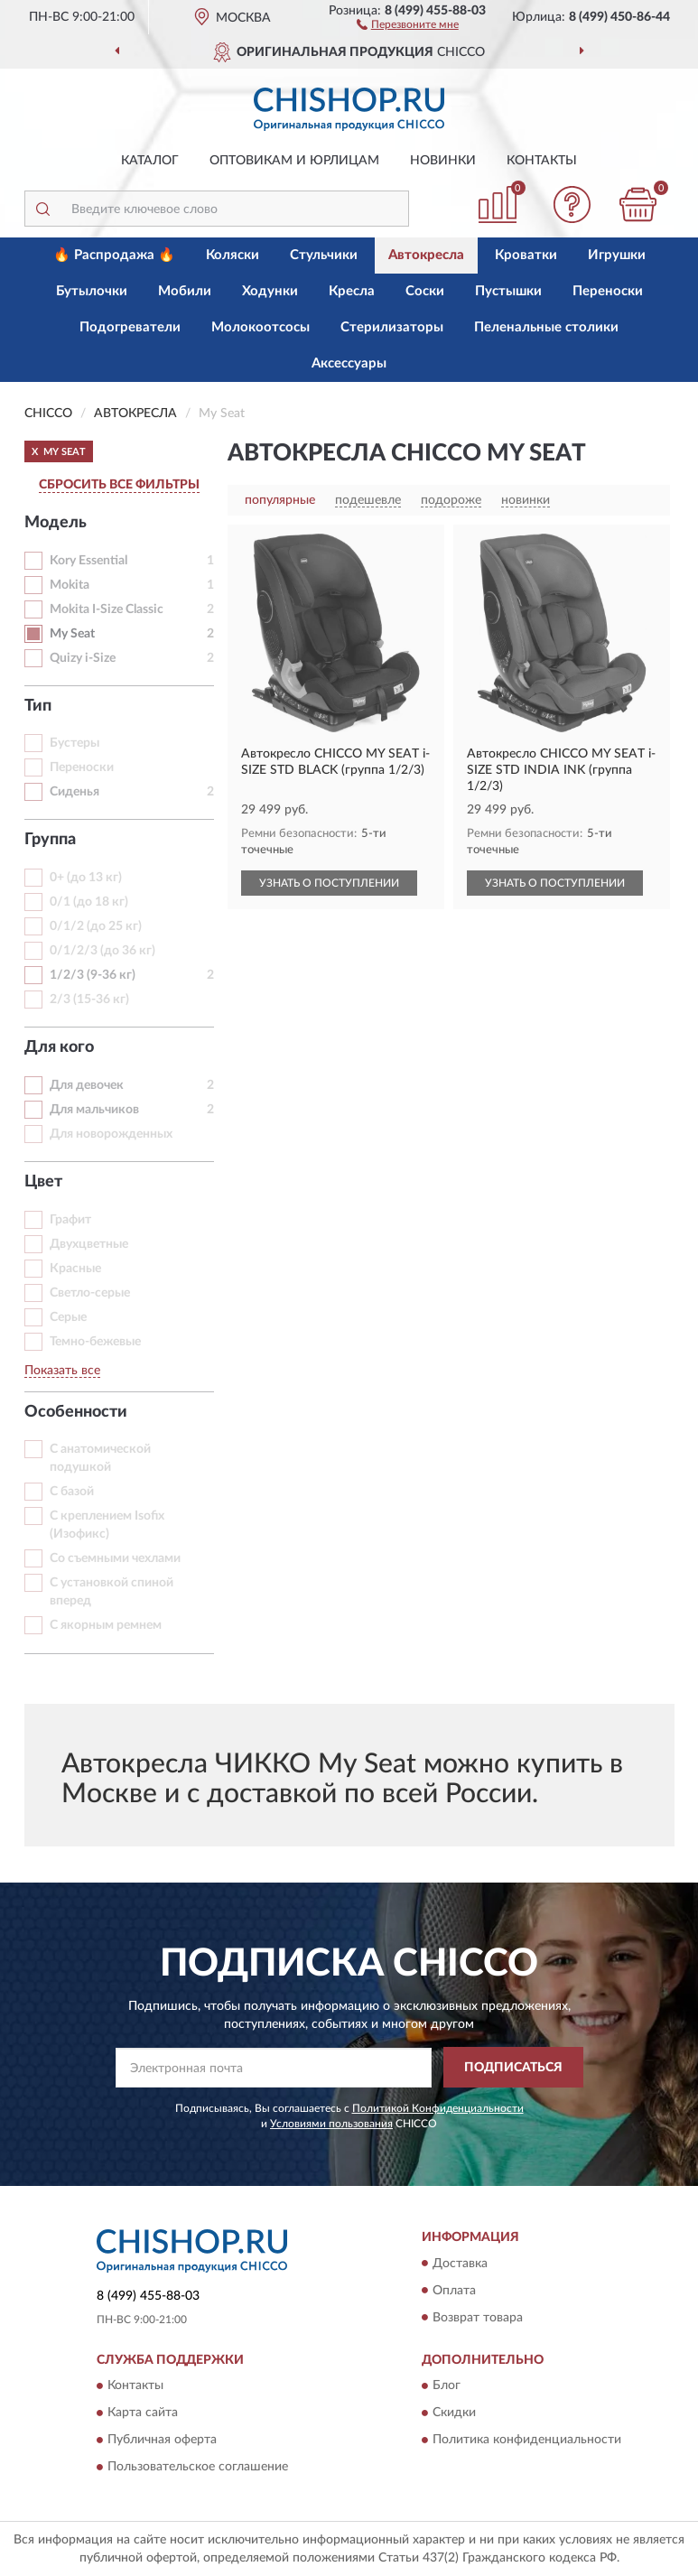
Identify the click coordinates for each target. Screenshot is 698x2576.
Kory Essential (88, 560)
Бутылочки (91, 291)
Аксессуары (349, 363)
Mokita (69, 585)
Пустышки (508, 291)
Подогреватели (130, 327)
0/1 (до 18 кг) (89, 902)
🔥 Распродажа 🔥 (114, 255)
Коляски (232, 255)
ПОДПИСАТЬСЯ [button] (513, 2067)
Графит (70, 1220)
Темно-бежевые (95, 1341)
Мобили (184, 291)
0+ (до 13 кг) (86, 877)
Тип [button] (37, 706)
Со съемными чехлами (115, 1558)
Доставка (460, 2263)
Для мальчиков (94, 1109)
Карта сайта (142, 2412)
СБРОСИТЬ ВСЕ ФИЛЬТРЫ (119, 485)
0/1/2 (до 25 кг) (96, 926)
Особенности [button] (75, 1412)
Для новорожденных (111, 1134)
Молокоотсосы (260, 327)
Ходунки (270, 291)
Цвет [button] (43, 1182)
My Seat (72, 634)
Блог (447, 2385)
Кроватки (526, 255)
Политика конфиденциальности (527, 2439)
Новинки (443, 160)
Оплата (454, 2290)
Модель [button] (55, 523)
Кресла (352, 291)
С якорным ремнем (106, 1625)
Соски (424, 291)
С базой (72, 1491)
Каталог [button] (150, 160)
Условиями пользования (331, 2123)
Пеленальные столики (546, 327)
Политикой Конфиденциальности (438, 2108)
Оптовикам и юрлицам (294, 160)
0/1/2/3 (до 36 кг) (102, 950)
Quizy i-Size (83, 658)
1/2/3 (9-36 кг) (92, 975)
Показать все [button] (62, 1370)
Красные (75, 1268)
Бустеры (74, 743)
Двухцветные (89, 1244)
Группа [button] (50, 840)
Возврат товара (478, 2317)
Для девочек (87, 1085)
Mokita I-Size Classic (106, 609)
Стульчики (324, 255)
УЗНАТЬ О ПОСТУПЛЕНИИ (329, 883)
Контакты (542, 160)
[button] (408, 23)
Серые (68, 1317)
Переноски (607, 291)
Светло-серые (90, 1293)
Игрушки (617, 255)
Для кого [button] (59, 1047)
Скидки (454, 2412)
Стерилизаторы (391, 327)
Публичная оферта (162, 2439)
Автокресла (426, 255)
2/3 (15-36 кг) (89, 999)
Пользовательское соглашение (197, 2466)
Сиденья (74, 792)
